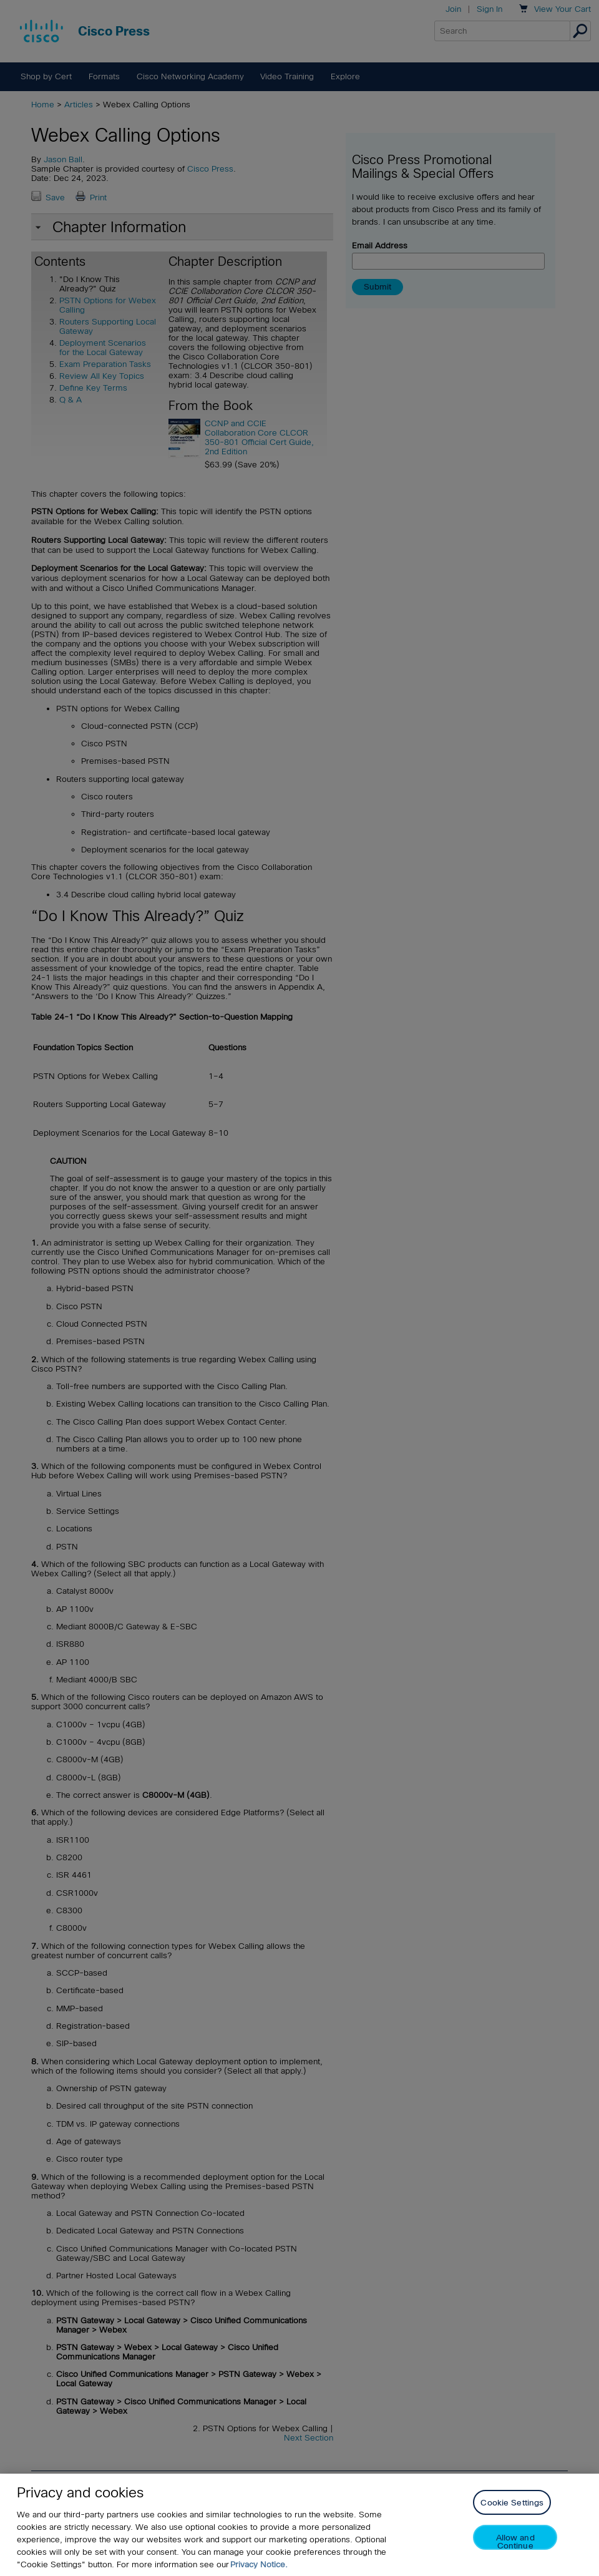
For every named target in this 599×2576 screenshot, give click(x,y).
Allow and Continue (515, 2541)
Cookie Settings (511, 2502)
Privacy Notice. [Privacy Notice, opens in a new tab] (259, 2564)
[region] (299, 2525)
